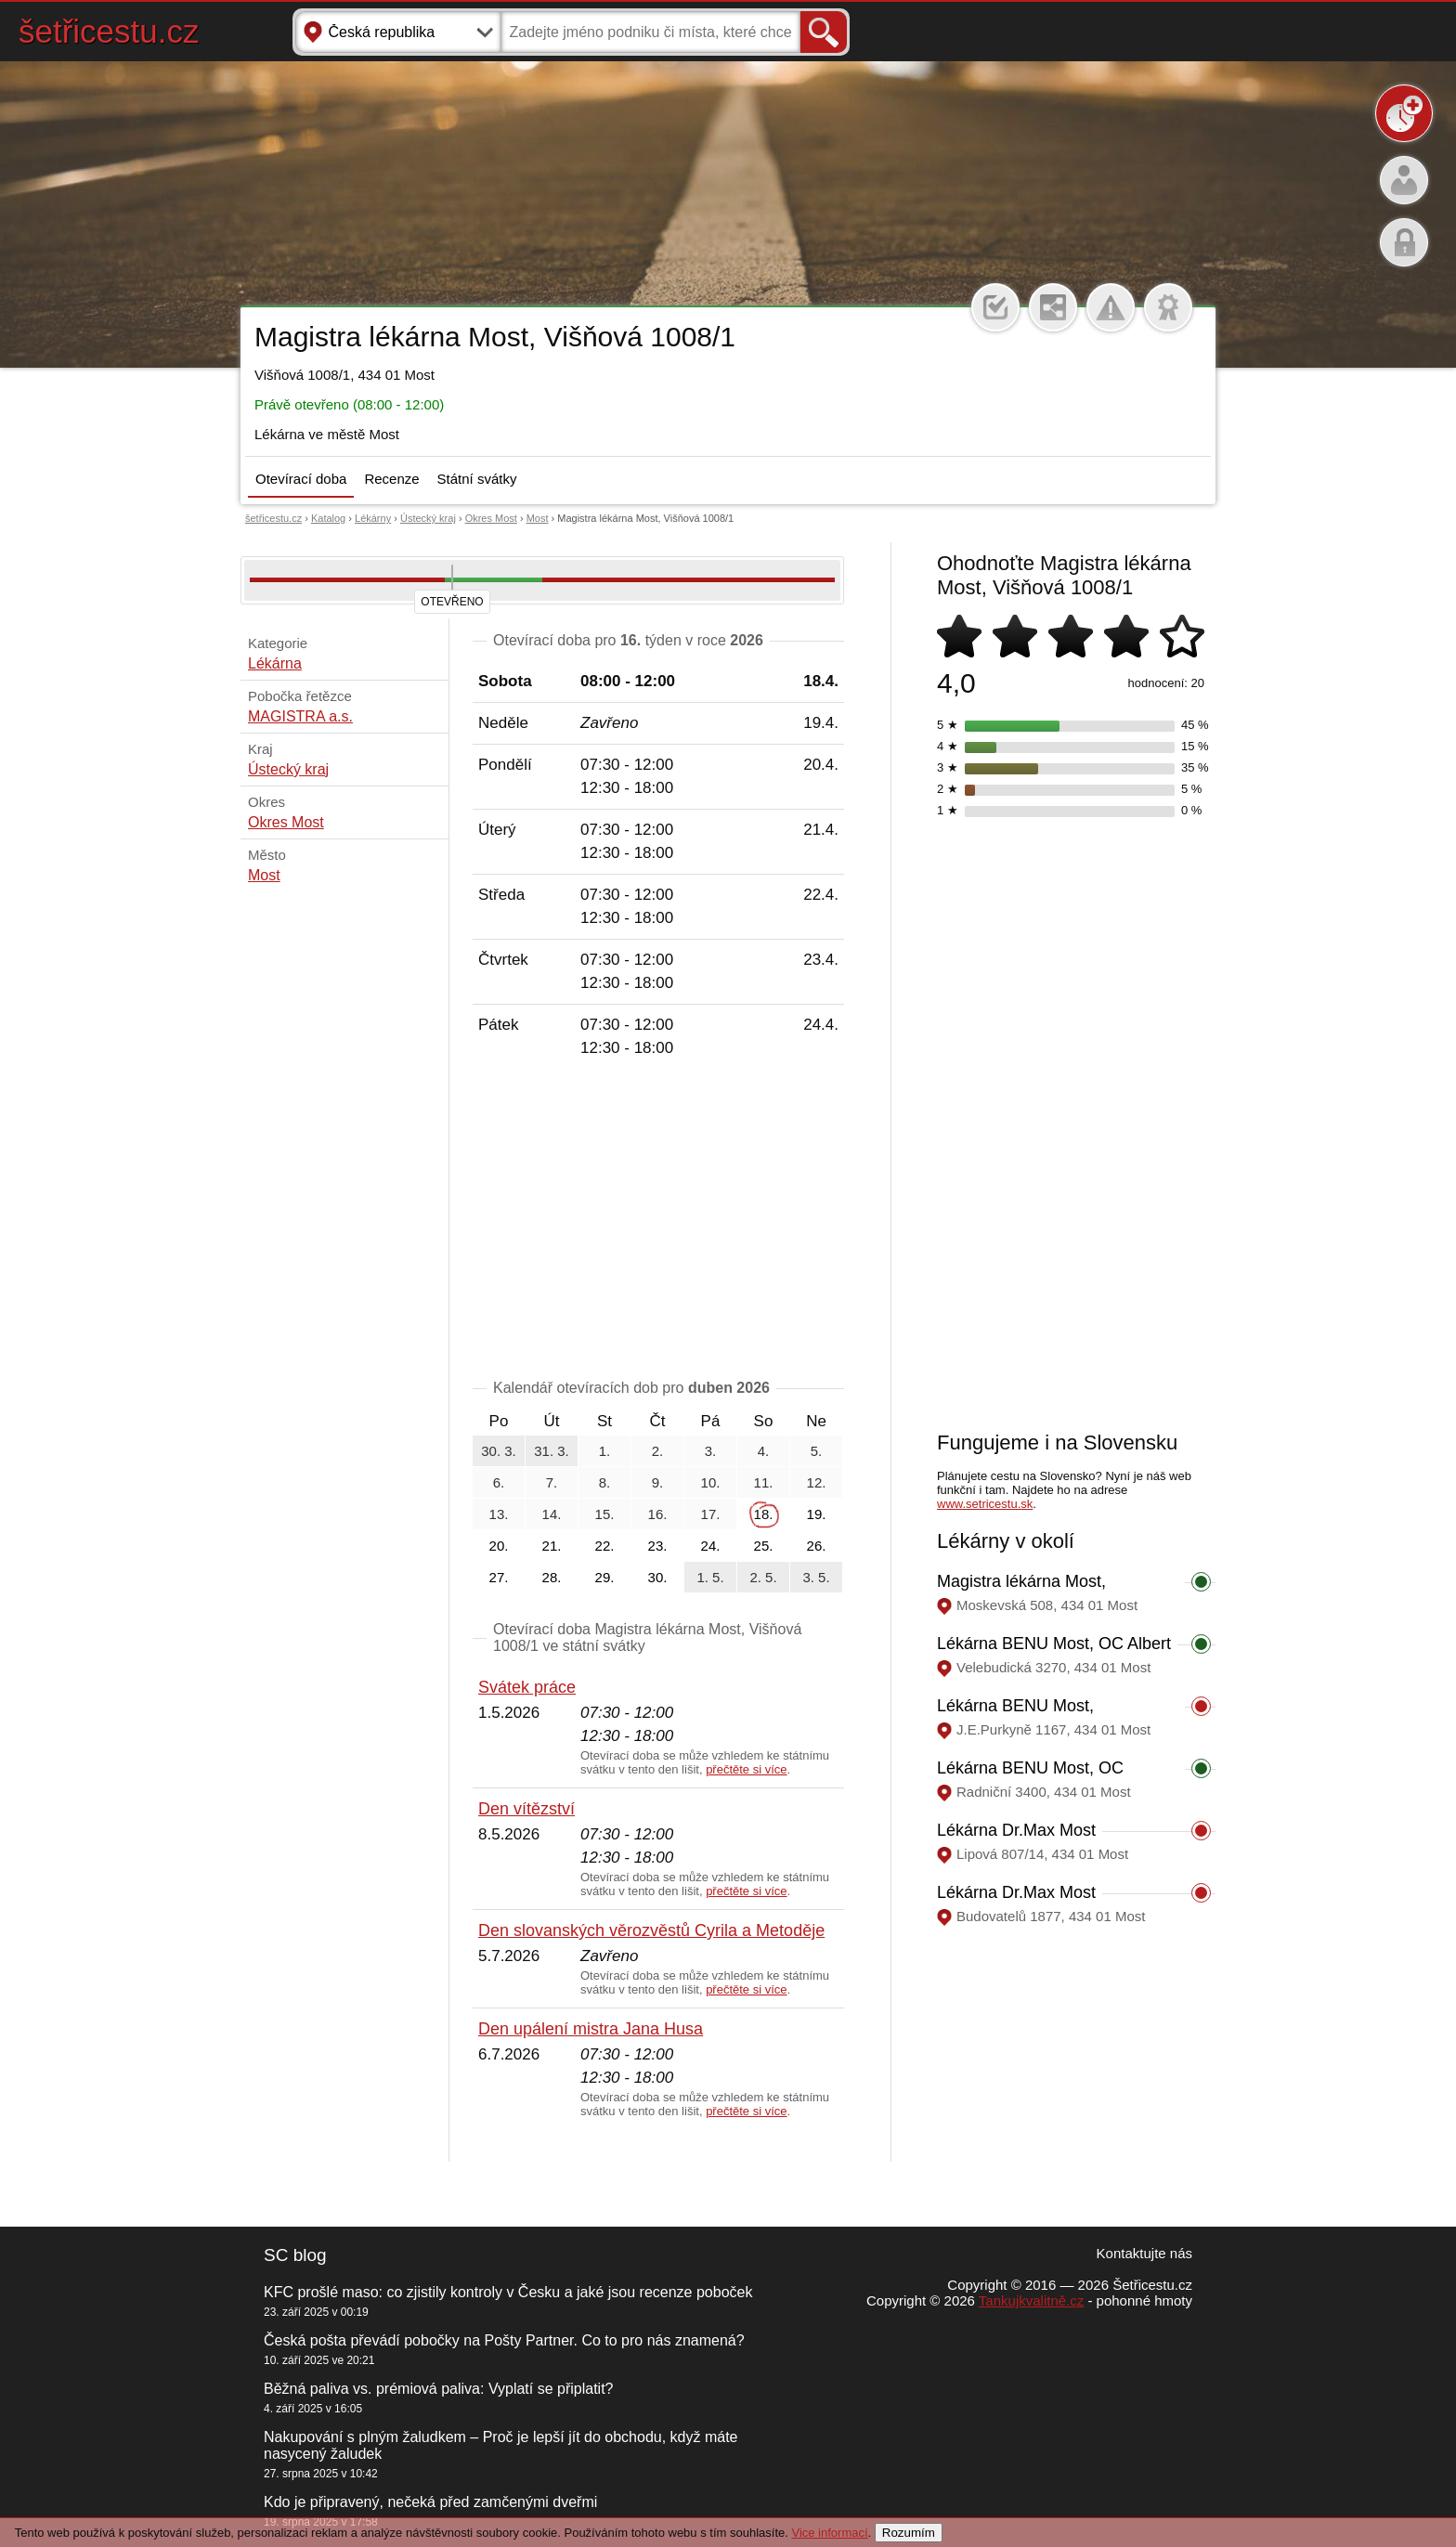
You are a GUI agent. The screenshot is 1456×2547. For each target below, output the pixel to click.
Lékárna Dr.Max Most (1016, 1830)
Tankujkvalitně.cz (1031, 2300)
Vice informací (829, 2533)
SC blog (295, 2255)
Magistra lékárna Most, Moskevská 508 (1021, 1591)
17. (711, 1514)
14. (552, 1514)
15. (605, 1514)
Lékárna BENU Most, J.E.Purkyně (1015, 1715)
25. (764, 1545)
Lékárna (275, 663)
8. (605, 1482)
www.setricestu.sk (985, 1504)
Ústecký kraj (428, 518)
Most (537, 518)
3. (711, 1451)
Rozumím (908, 2533)
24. (711, 1545)
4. (764, 1451)
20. (499, 1545)
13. (499, 1514)
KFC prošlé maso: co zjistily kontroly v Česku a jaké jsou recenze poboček (508, 2292)
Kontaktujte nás (1144, 2253)
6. (499, 1482)
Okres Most (491, 518)
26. (816, 1545)
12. (816, 1482)
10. (711, 1482)
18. (764, 1514)
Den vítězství (526, 1809)
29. (605, 1577)
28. (552, 1577)
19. (816, 1514)
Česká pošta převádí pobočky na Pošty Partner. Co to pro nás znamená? (504, 2340)
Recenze (391, 479)
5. (817, 1451)
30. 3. (498, 1451)
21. (552, 1545)
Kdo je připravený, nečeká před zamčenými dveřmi (430, 2502)
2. (658, 1451)
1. (605, 1451)
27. (499, 1577)
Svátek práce (527, 1687)
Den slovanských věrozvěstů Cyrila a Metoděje (651, 1930)
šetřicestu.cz (109, 31)
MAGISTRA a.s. (300, 716)
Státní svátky (477, 479)
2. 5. (762, 1577)
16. (658, 1514)
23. (658, 1545)
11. (764, 1482)
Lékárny (373, 518)
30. (658, 1577)
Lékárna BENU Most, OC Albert (1054, 1643)
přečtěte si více (746, 1769)
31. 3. (551, 1451)
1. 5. (709, 1577)
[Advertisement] (658, 1222)
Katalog (328, 518)
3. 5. (815, 1577)
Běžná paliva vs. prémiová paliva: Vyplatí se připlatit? (438, 2389)
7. (552, 1482)
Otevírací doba (300, 479)
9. (658, 1482)
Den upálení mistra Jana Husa (590, 2029)
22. (605, 1545)
